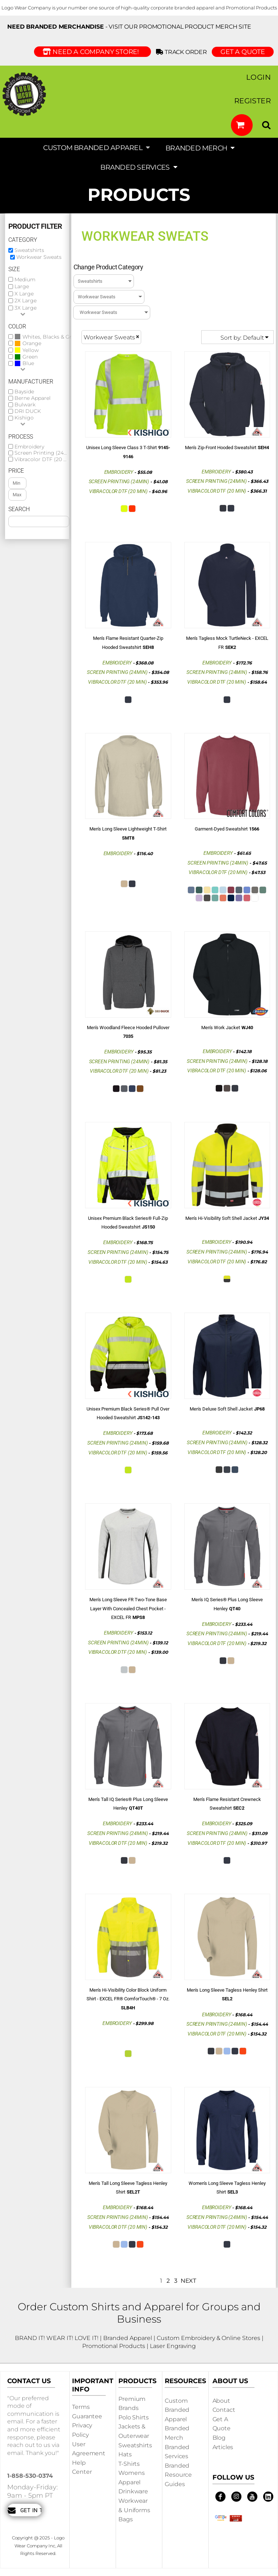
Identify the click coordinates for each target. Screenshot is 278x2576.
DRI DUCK (27, 411)
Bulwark (24, 405)
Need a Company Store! (92, 52)
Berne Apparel (32, 398)
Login (258, 77)
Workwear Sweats (39, 257)
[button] (242, 125)
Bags (125, 2519)
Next (188, 2280)
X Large (24, 293)
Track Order (183, 52)
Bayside (24, 392)
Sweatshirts (29, 250)
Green (30, 357)
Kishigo (24, 418)
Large (21, 286)
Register (252, 100)
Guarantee (87, 2416)
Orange (31, 343)
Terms (80, 2406)
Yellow (30, 350)
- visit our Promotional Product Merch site (129, 26)
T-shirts (129, 2463)
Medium (24, 279)
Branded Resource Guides (178, 2475)
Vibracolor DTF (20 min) (44, 459)
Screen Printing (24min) (44, 453)
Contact (223, 2409)
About (221, 2400)
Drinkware (133, 2491)
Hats (124, 2454)
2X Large (25, 300)
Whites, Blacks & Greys (51, 337)
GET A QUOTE (242, 52)
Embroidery (29, 447)
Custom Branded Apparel (177, 2410)
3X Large (25, 308)
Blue (28, 363)
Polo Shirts (133, 2417)
